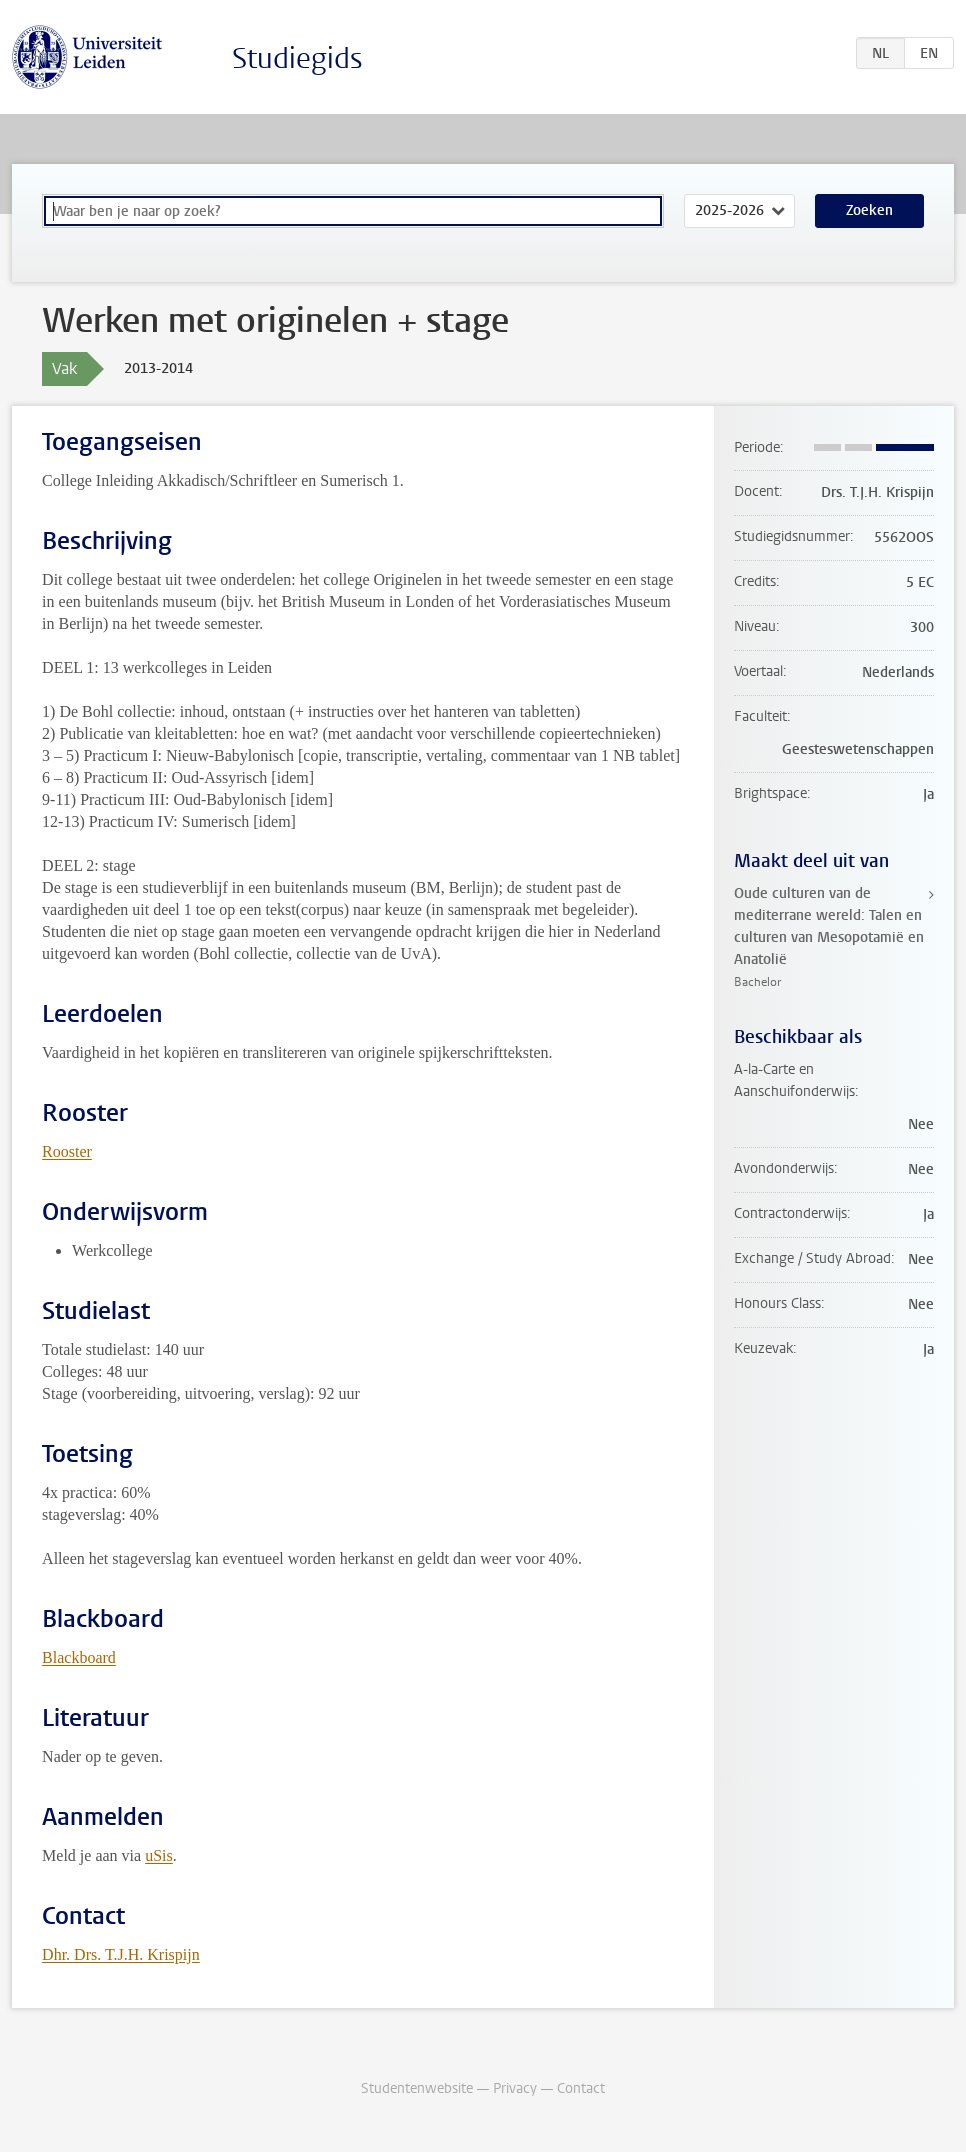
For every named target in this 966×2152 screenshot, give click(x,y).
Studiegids (297, 58)
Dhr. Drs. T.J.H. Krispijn (121, 1954)
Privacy (515, 2088)
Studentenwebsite (417, 2088)
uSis (159, 1855)
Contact (581, 2088)
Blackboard (79, 1657)
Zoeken (869, 210)
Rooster (67, 1151)
